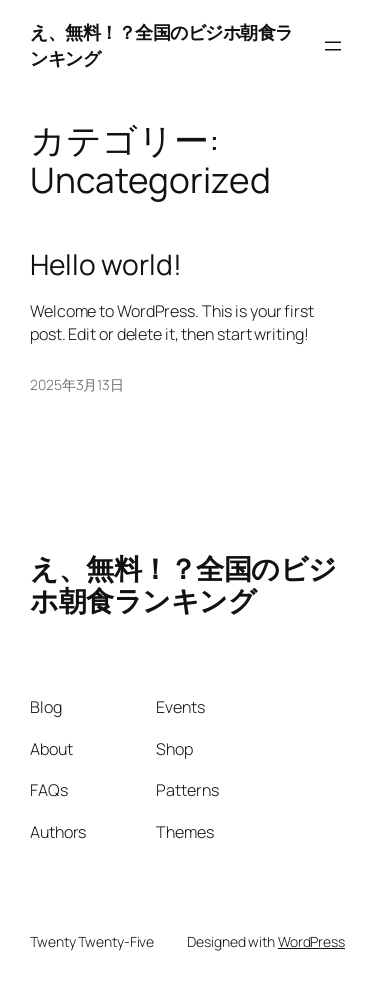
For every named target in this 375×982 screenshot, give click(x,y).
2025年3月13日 (77, 384)
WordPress (311, 941)
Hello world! (106, 265)
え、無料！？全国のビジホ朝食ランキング (183, 584)
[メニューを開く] (333, 46)
